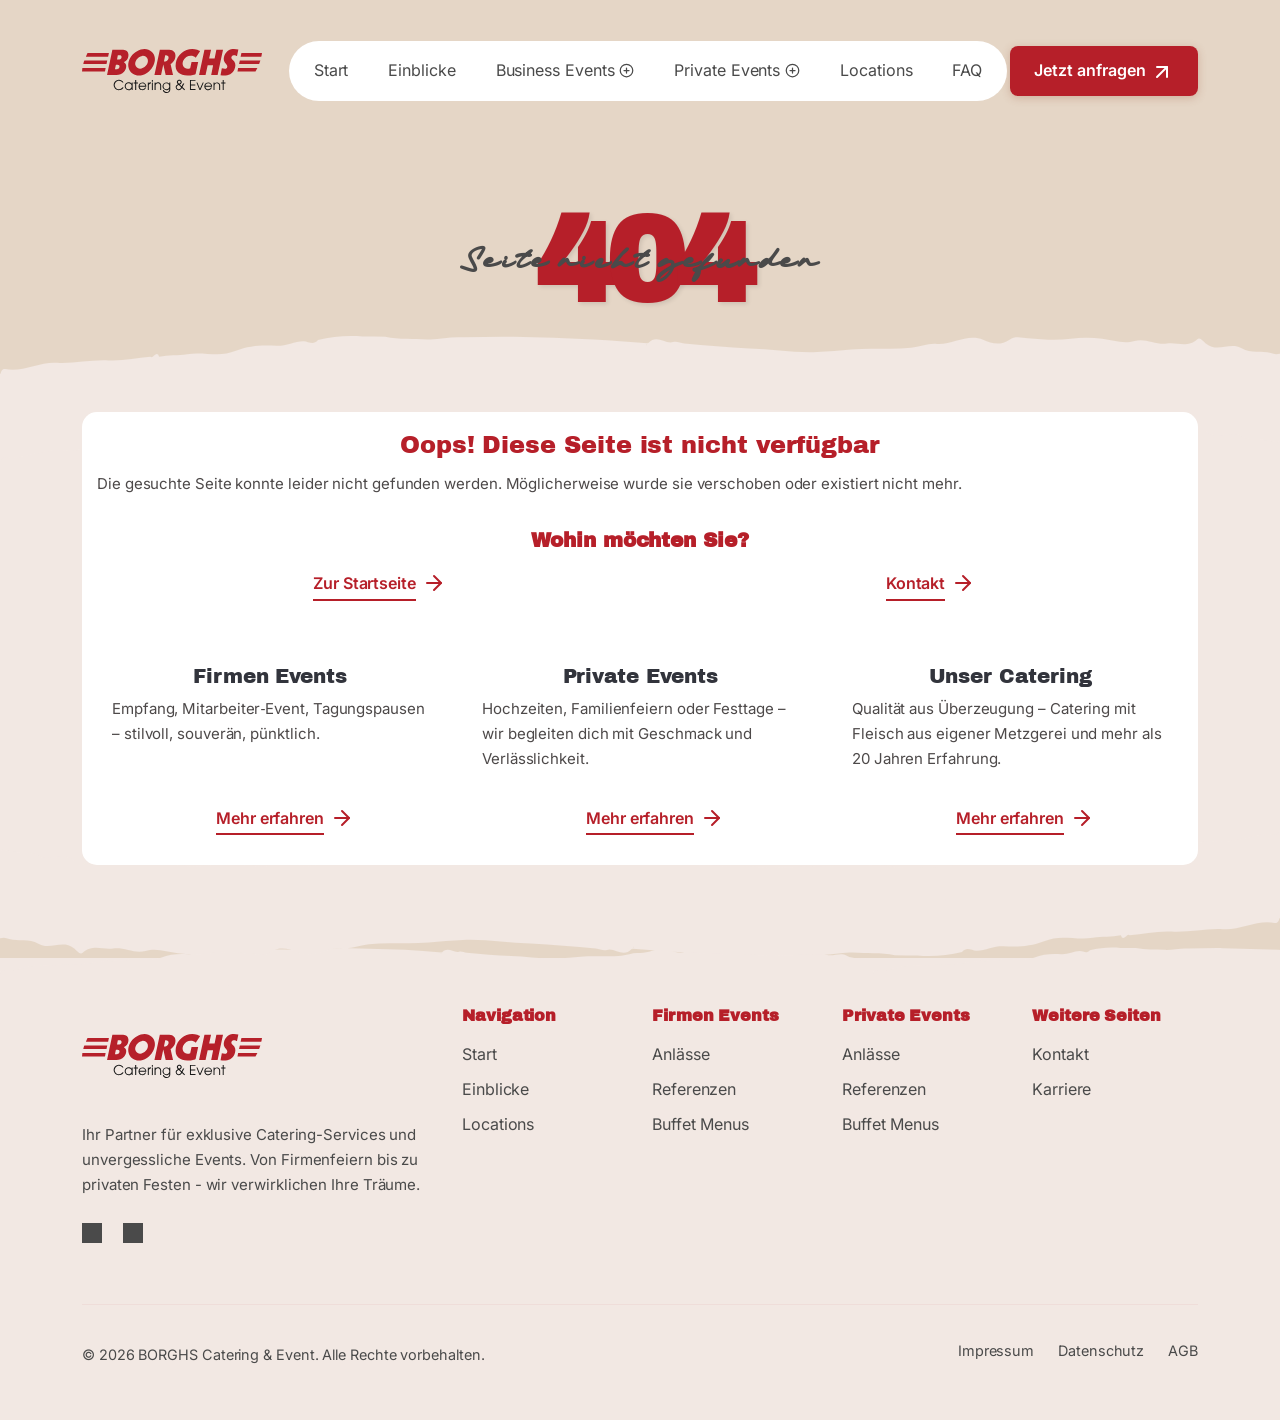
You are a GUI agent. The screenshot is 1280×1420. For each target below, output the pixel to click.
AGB (1183, 1350)
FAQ (967, 70)
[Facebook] (94, 1234)
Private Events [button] (737, 70)
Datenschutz (1101, 1350)
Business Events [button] (565, 70)
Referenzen (694, 1089)
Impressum (996, 1350)
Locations (876, 70)
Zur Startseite (364, 583)
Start (331, 70)
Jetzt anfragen (1104, 72)
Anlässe (680, 1054)
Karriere (1061, 1089)
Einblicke (421, 70)
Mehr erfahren (270, 817)
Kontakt (915, 583)
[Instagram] (133, 1234)
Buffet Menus (700, 1124)
